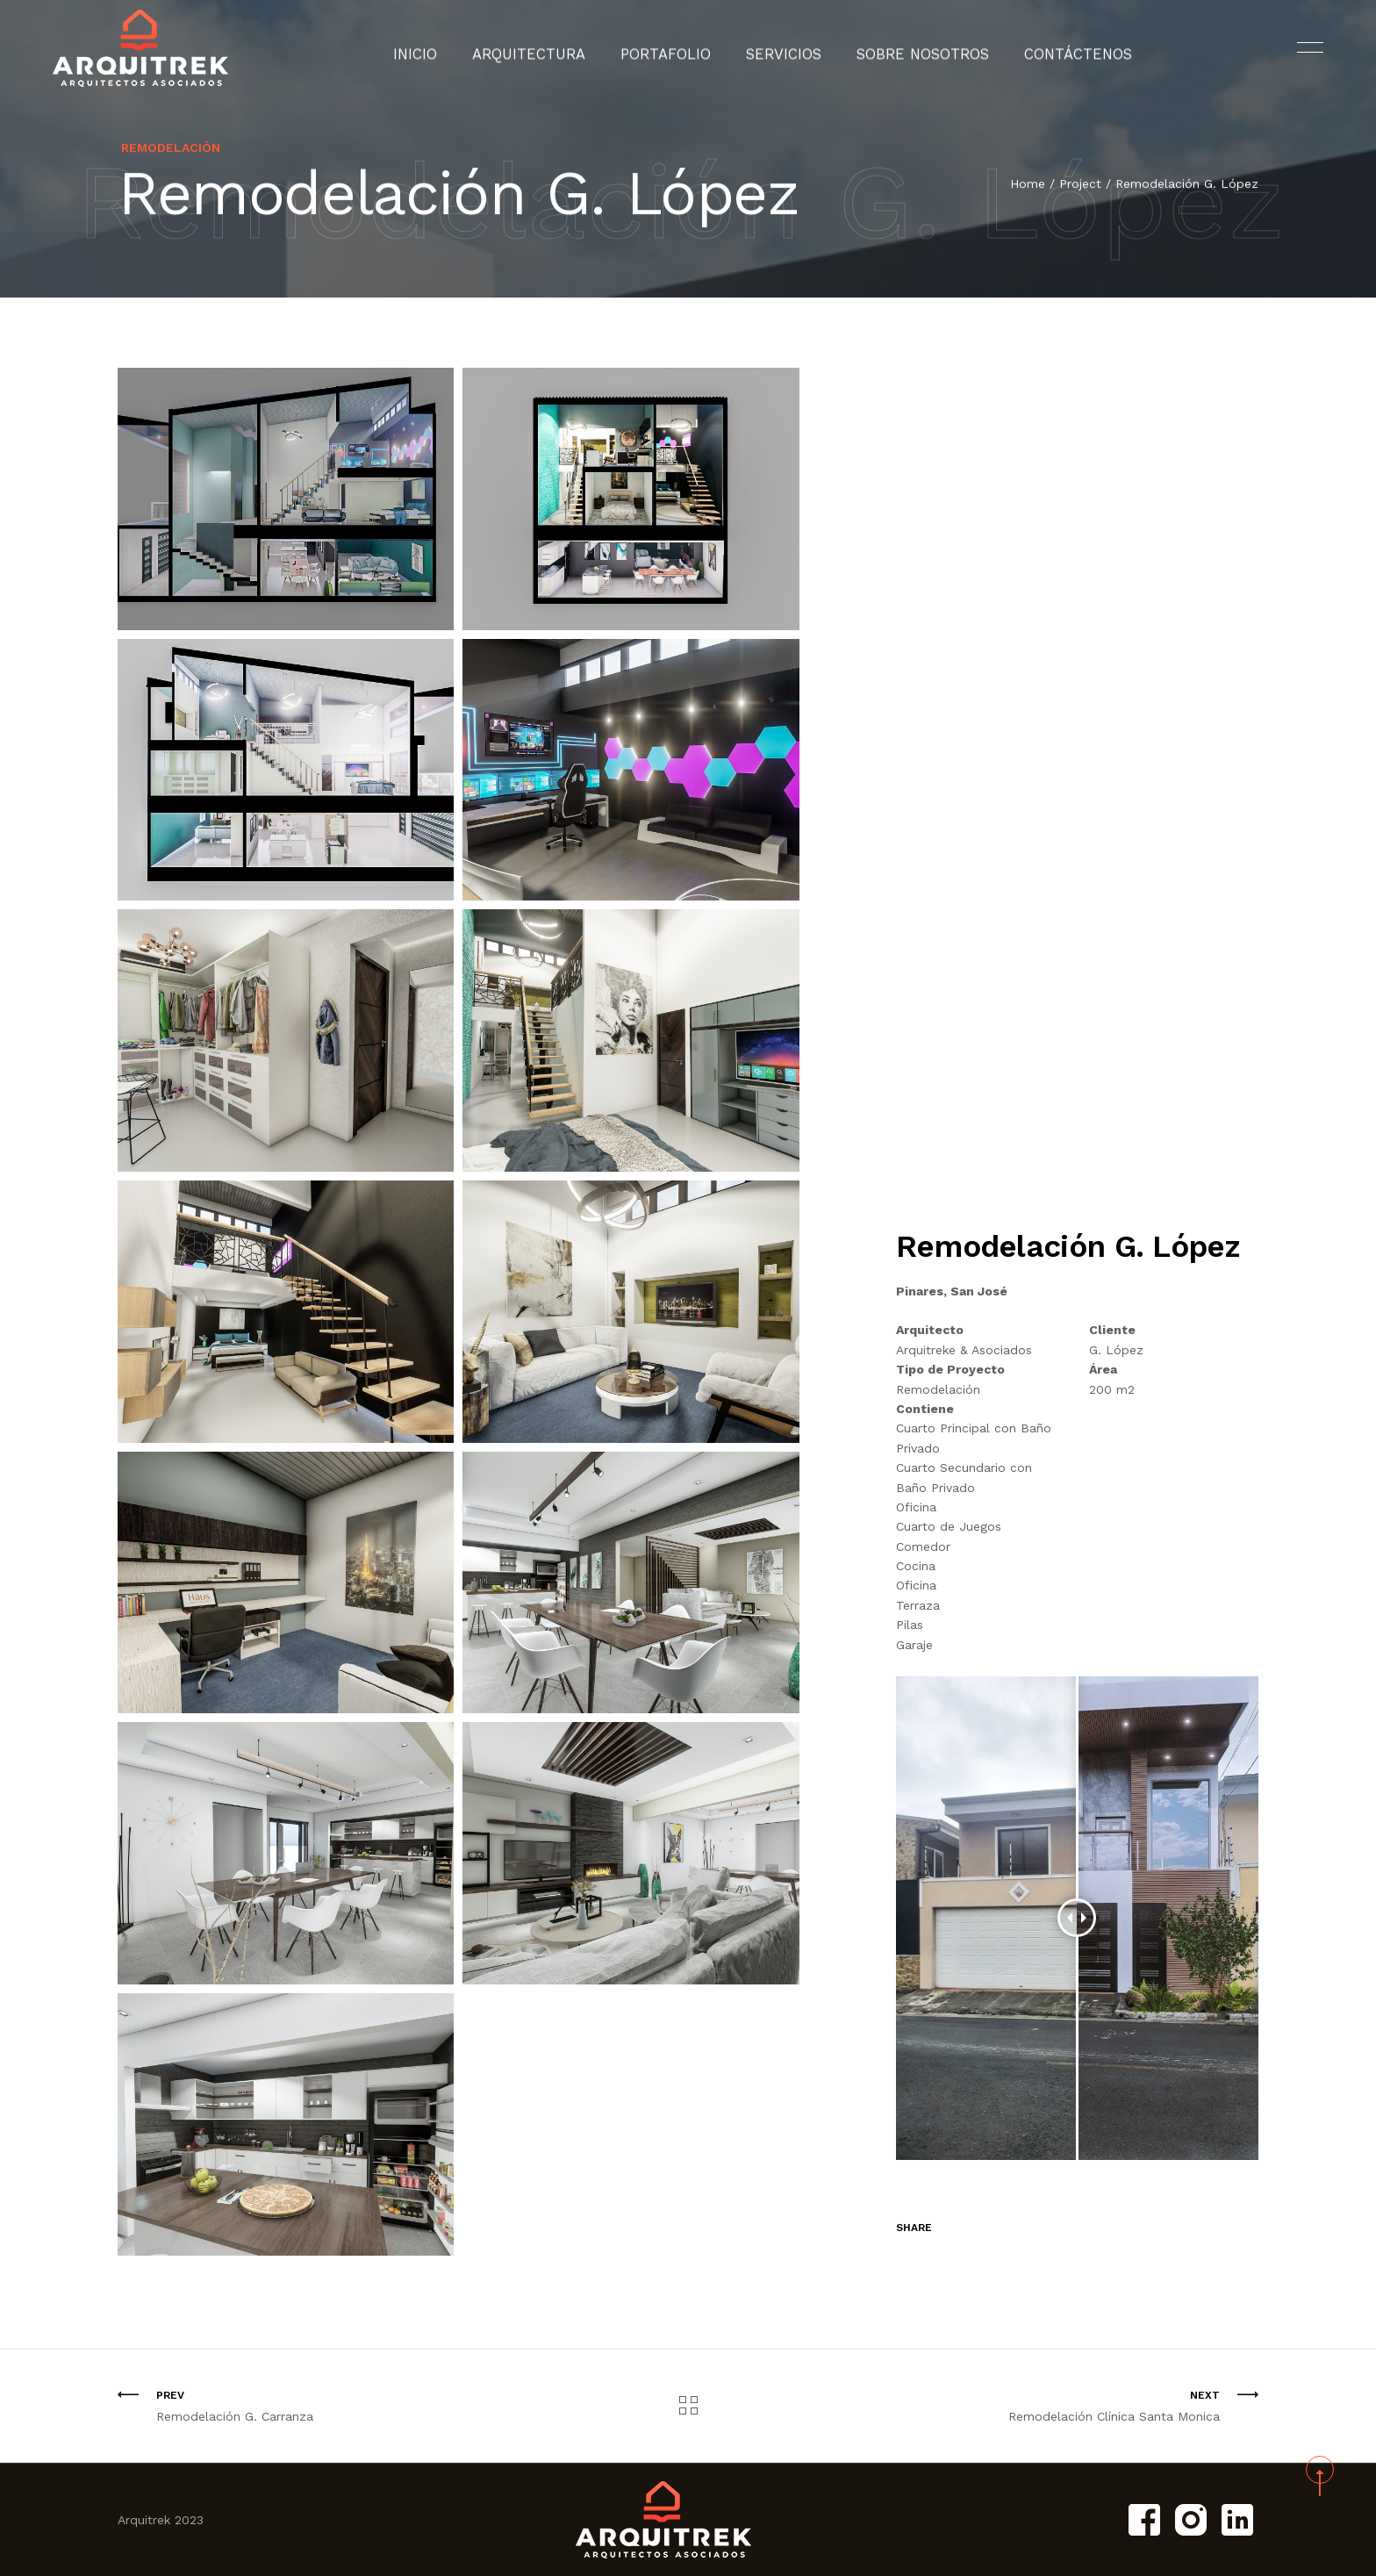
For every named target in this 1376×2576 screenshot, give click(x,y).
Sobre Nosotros (905, 48)
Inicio (456, 48)
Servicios (781, 48)
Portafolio (676, 48)
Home (1027, 184)
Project (1080, 184)
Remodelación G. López (1186, 184)
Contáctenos (1042, 48)
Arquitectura (556, 48)
